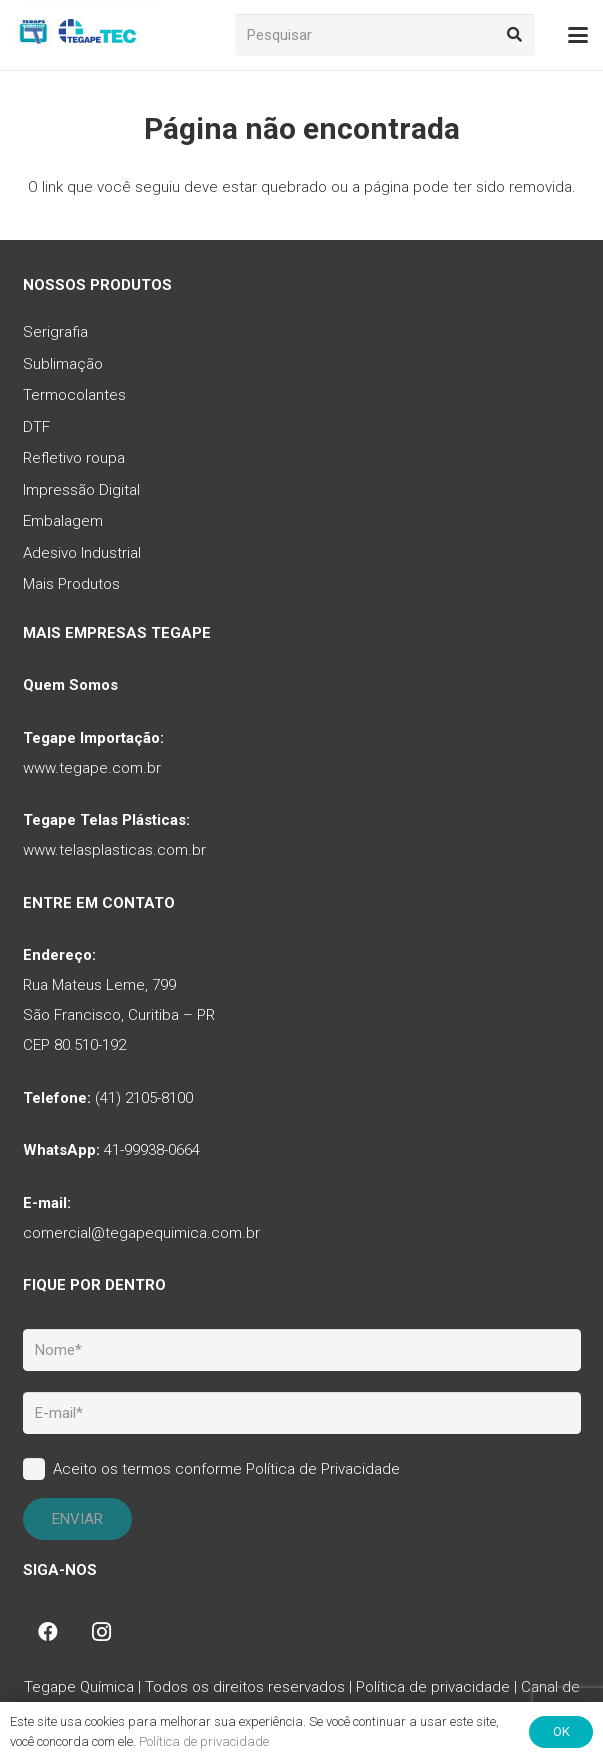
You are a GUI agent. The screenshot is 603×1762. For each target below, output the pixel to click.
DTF (36, 427)
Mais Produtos (71, 584)
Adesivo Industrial (82, 553)
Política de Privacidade (323, 1469)
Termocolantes (74, 395)
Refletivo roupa (74, 458)
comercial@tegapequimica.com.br (141, 1233)
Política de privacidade (433, 1687)
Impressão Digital (81, 490)
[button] (578, 35)
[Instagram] (102, 1632)
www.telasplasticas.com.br (114, 850)
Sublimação (63, 364)
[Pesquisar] (385, 35)
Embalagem (63, 521)
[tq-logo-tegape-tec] (77, 35)
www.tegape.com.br (92, 768)
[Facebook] (48, 1632)
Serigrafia (55, 332)
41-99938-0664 (152, 1150)
